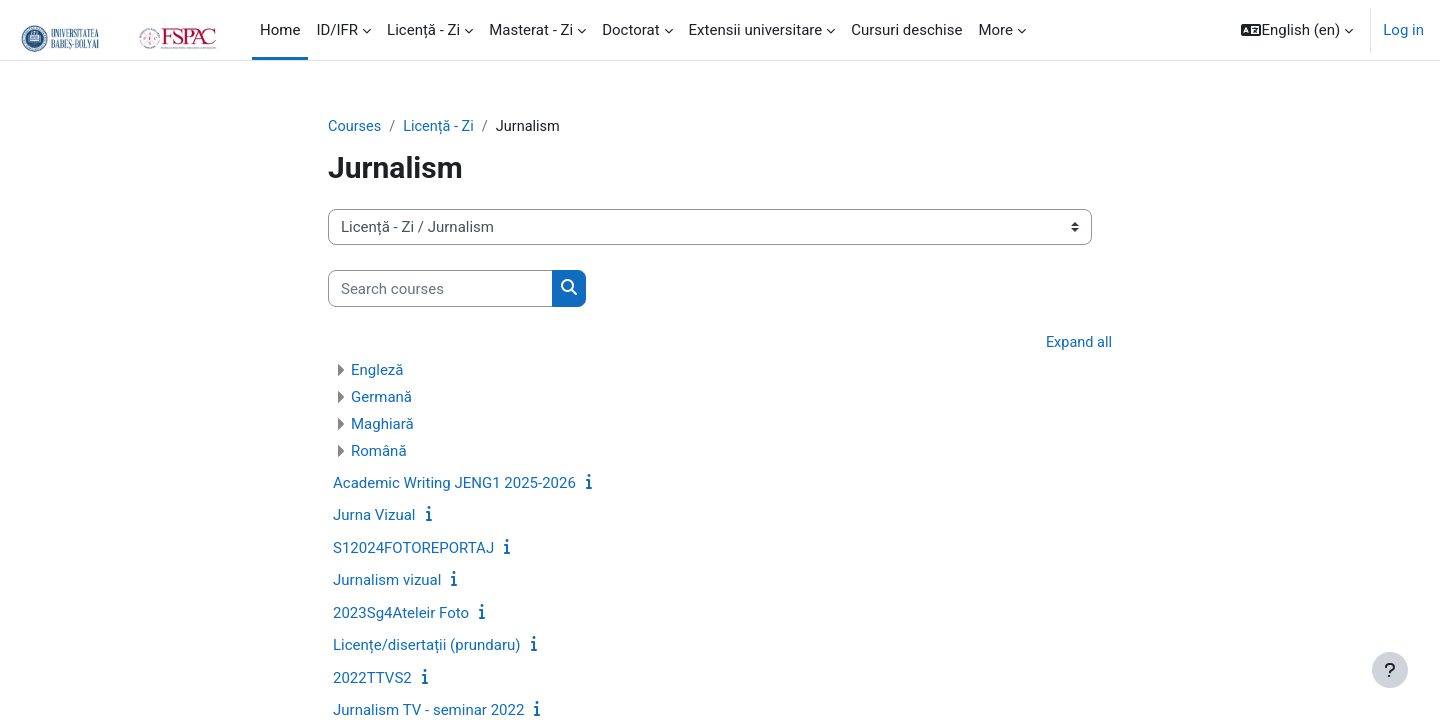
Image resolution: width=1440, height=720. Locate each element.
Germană (381, 398)
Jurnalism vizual (387, 582)
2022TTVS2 (372, 679)
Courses (355, 127)
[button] (1297, 30)
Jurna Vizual (374, 517)
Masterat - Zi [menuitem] (531, 30)
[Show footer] (1390, 670)
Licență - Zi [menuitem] (423, 30)
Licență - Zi (441, 127)
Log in (1403, 30)
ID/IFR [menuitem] (337, 30)
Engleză (377, 371)
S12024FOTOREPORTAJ (413, 549)
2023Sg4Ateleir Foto (401, 614)
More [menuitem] (995, 30)
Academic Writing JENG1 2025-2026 (454, 484)
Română (379, 452)
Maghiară (382, 425)
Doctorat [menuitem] (630, 30)
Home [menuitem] (280, 30)
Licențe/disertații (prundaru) (427, 647)
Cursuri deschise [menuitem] (906, 30)
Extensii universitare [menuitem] (756, 30)
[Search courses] (440, 289)
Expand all (1078, 344)
